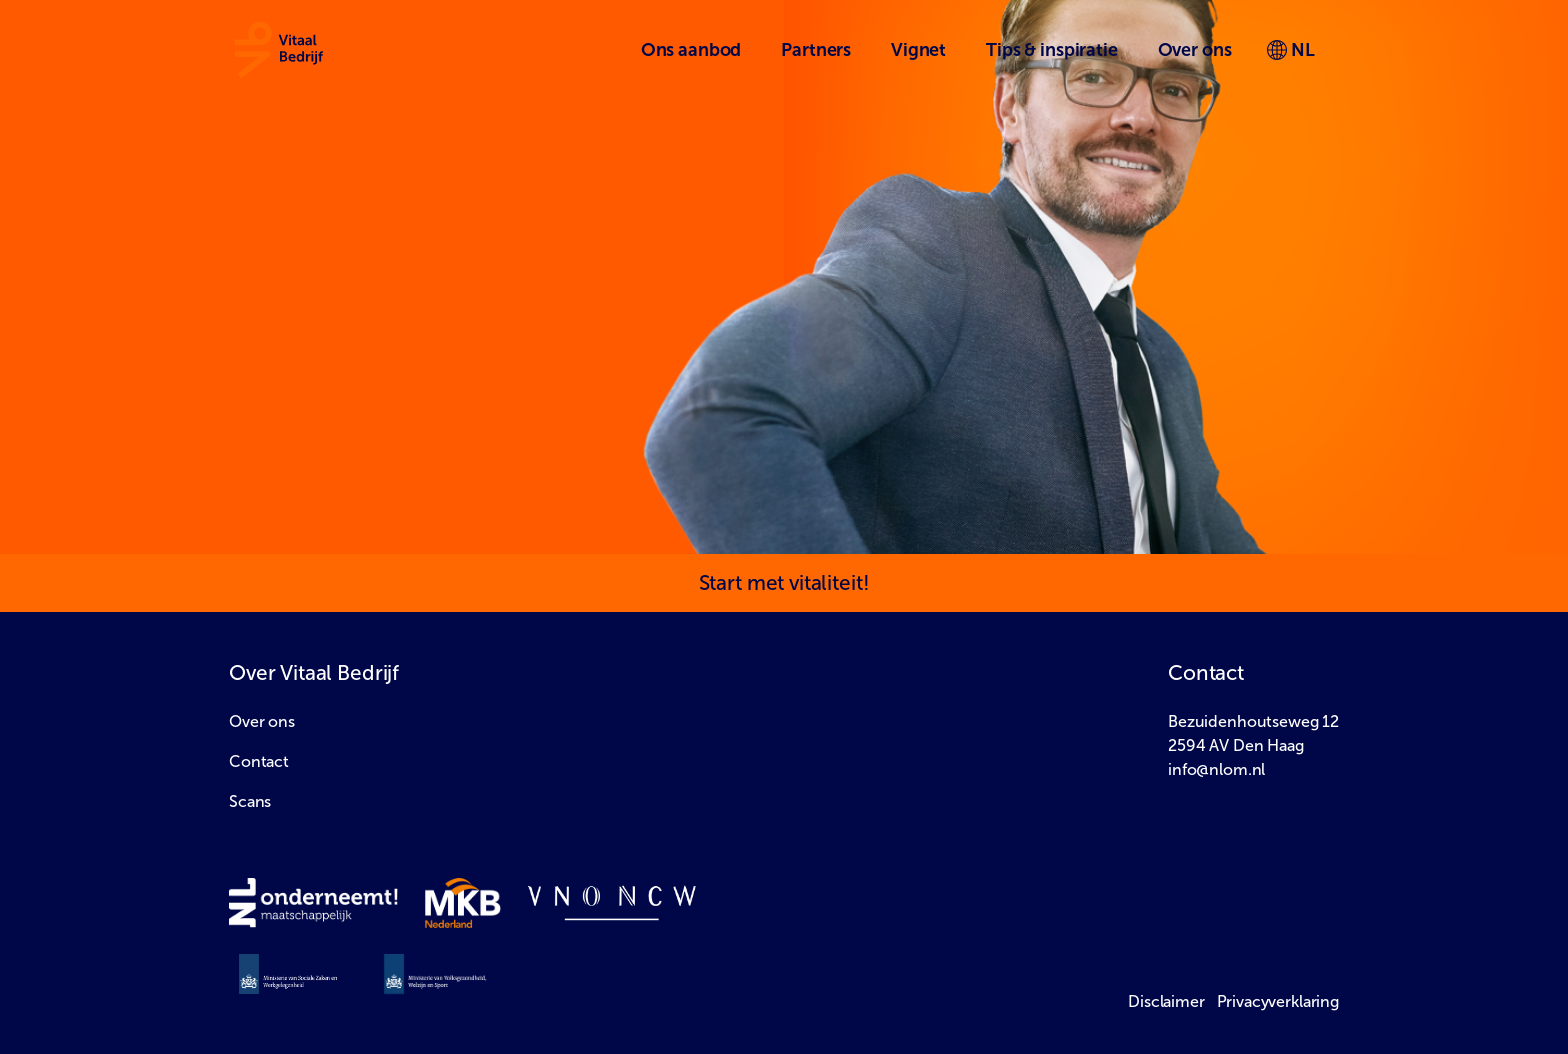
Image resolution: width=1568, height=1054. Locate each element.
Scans (250, 801)
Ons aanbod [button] (691, 50)
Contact (259, 761)
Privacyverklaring (1278, 1001)
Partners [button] (816, 50)
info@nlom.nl (1216, 769)
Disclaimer (1166, 1001)
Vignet (918, 50)
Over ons (262, 721)
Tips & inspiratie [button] (1051, 50)
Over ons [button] (1195, 50)
